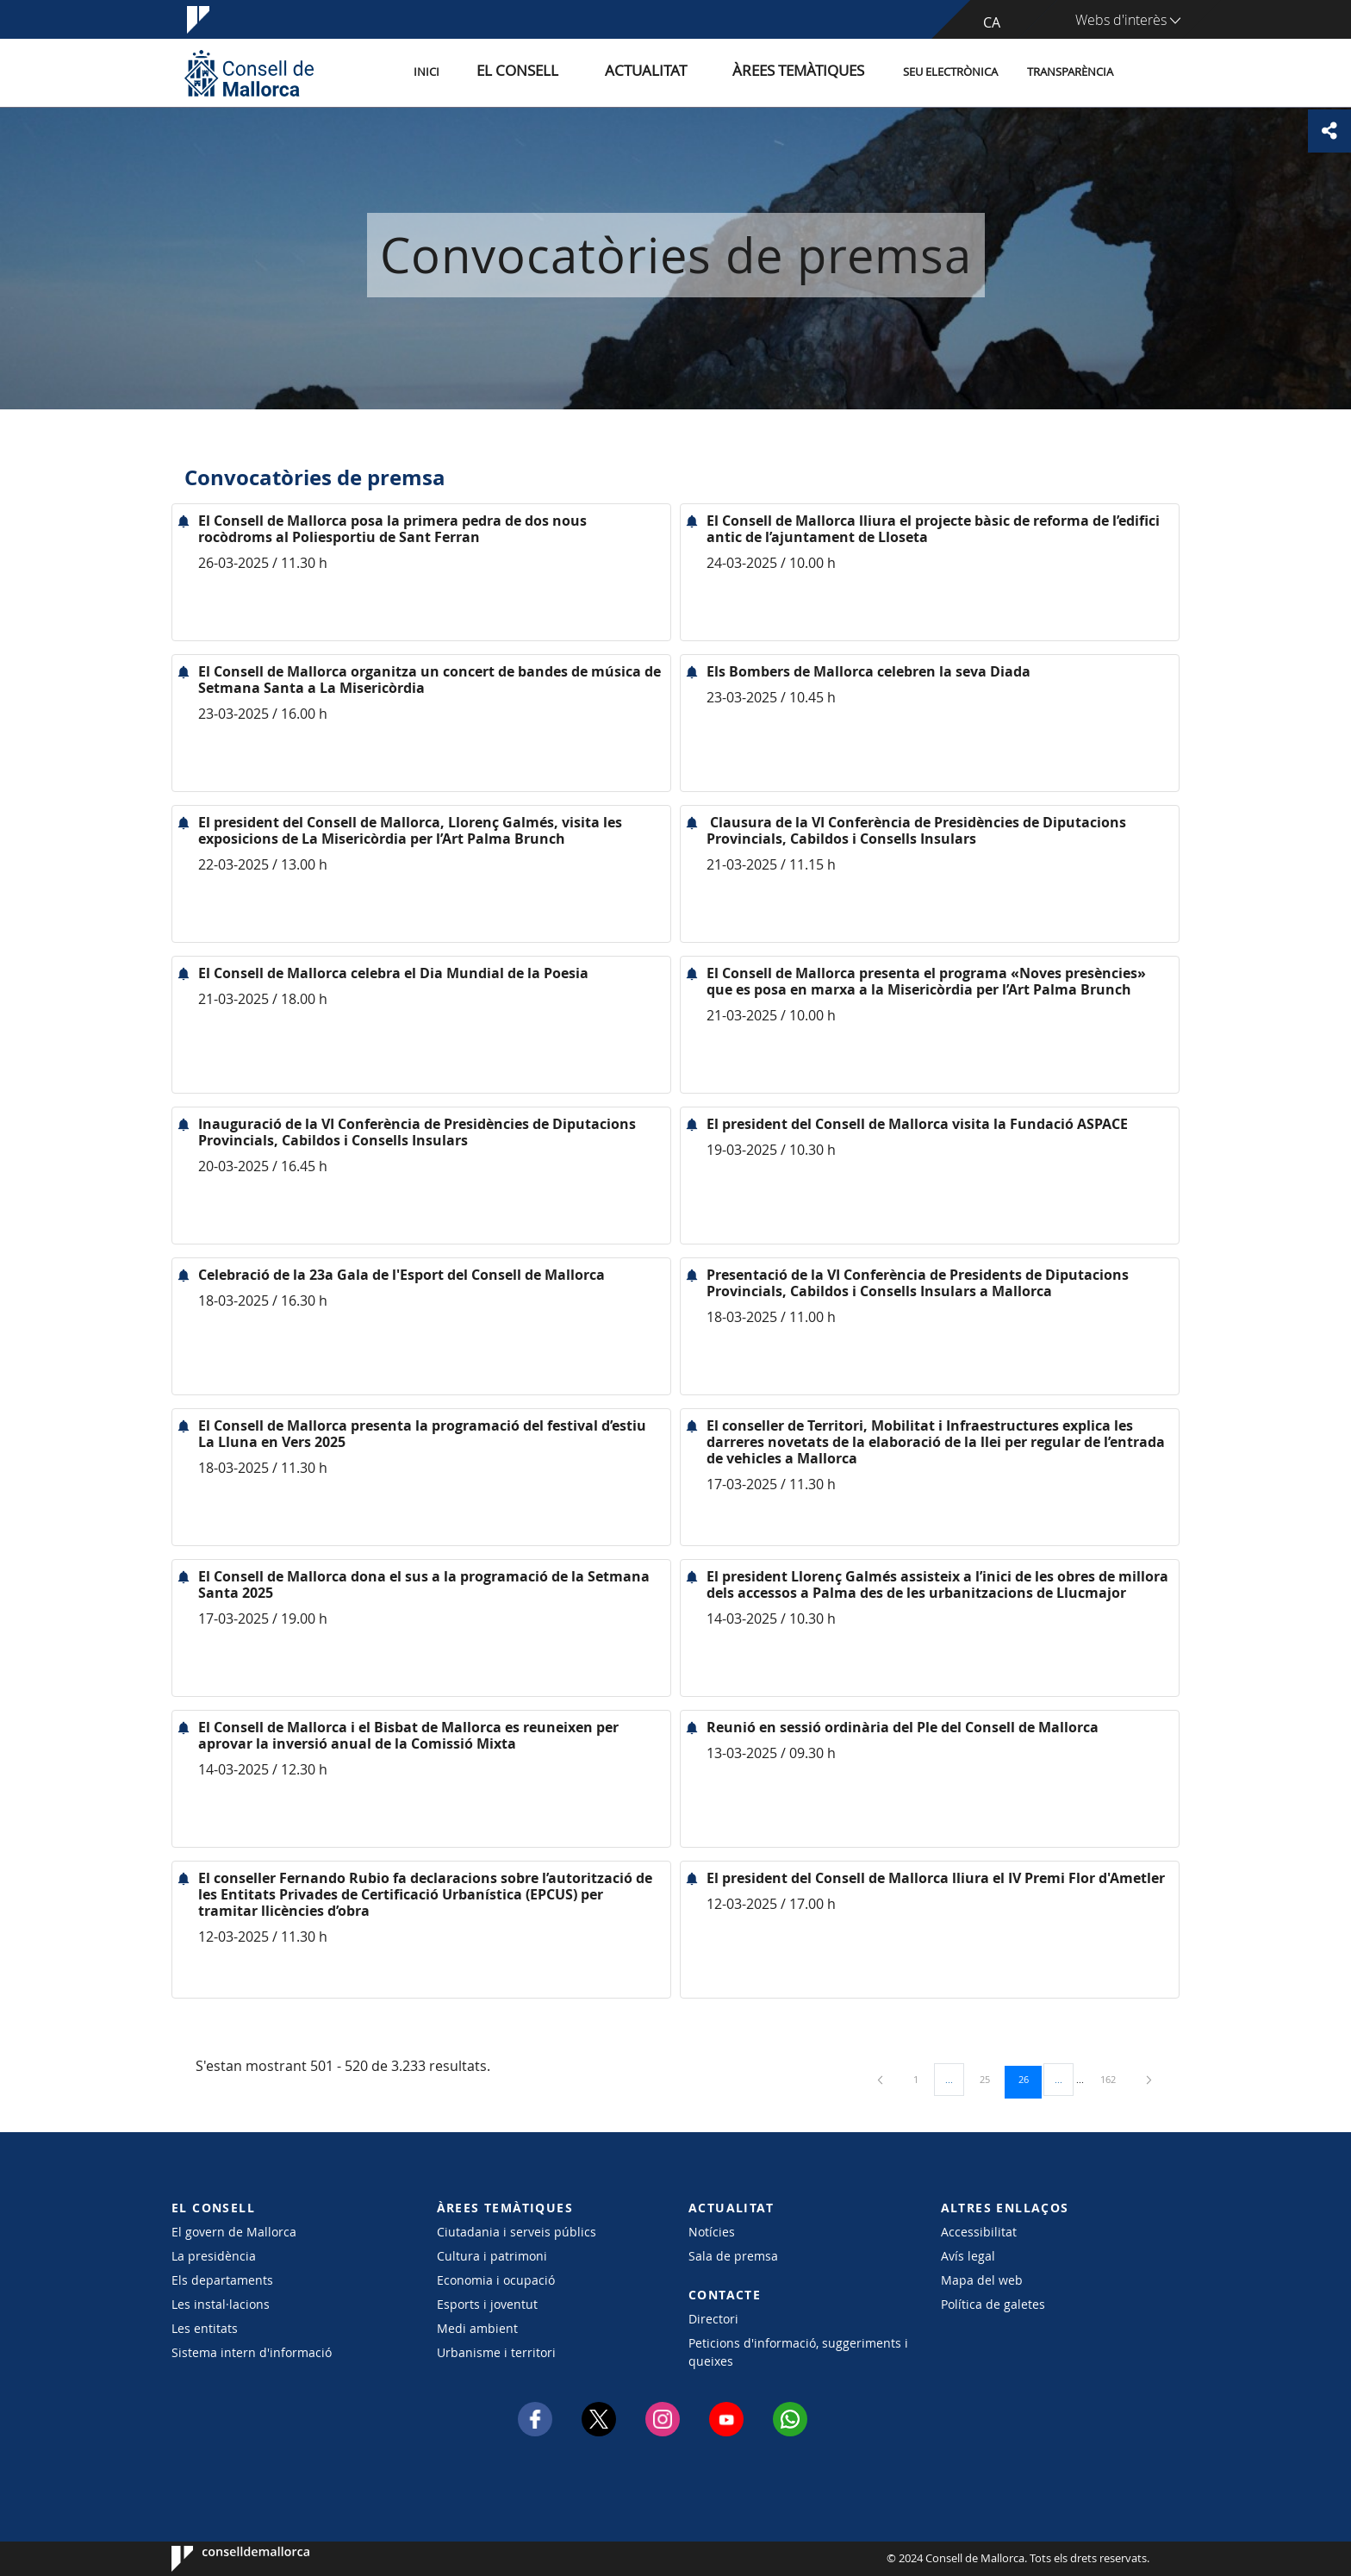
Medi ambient (477, 2328)
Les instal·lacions (220, 2304)
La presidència (213, 2256)
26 (1030, 2079)
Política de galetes (993, 2304)
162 (1114, 2079)
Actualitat (683, 72)
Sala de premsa (733, 2256)
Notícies (711, 2232)
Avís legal (968, 2256)
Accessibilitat (979, 2232)
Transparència (1070, 72)
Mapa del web (982, 2280)
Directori (713, 2319)
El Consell (577, 72)
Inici (504, 72)
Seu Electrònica (950, 72)
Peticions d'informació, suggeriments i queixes (798, 2352)
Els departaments (222, 2280)
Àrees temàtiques (808, 72)
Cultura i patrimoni (492, 2256)
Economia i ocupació (496, 2280)
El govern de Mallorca (233, 2232)
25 (991, 2079)
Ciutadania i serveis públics (516, 2232)
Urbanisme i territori (496, 2352)
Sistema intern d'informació (251, 2352)
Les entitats (204, 2328)
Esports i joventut (487, 2304)
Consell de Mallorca (223, 2559)
